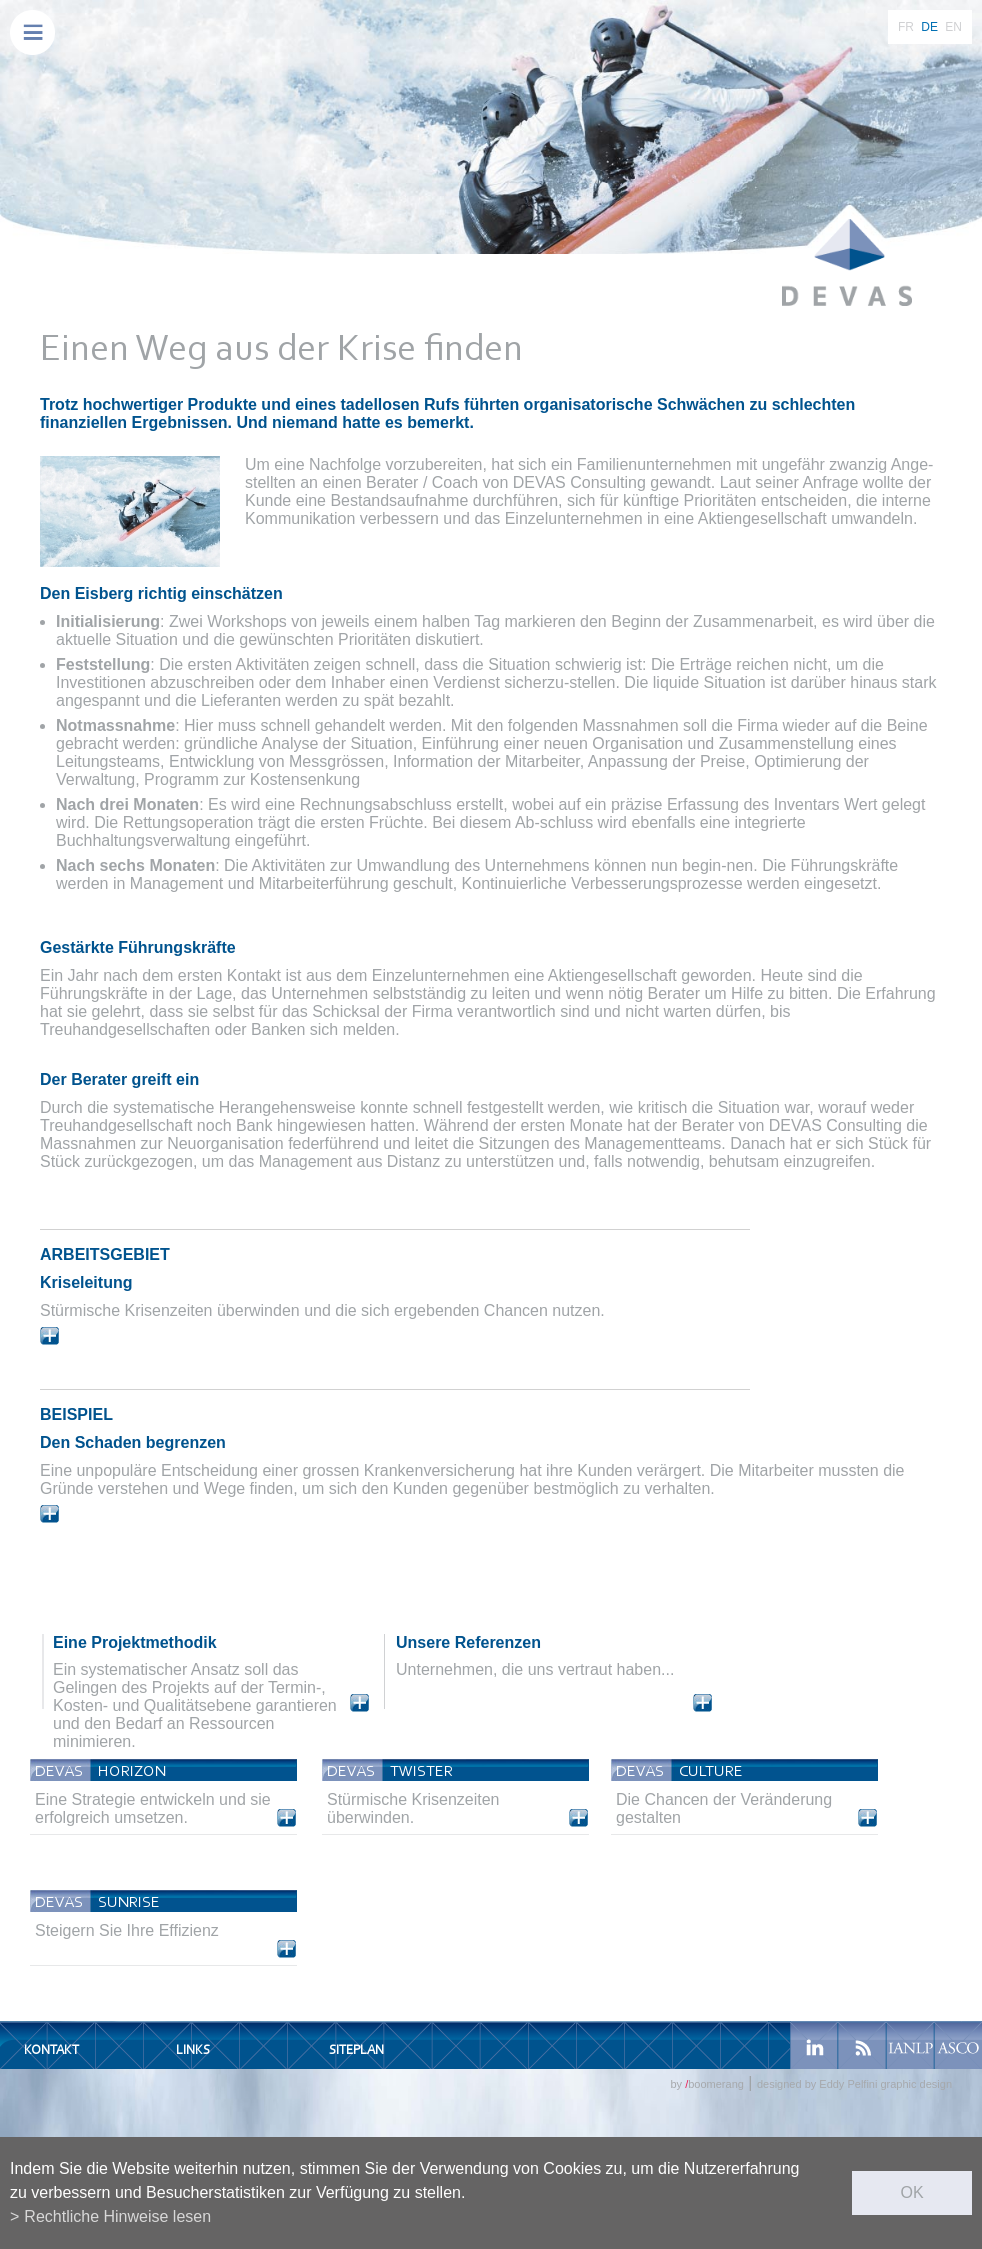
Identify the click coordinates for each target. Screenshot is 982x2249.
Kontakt (51, 2049)
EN (953, 27)
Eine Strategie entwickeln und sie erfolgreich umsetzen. (153, 1808)
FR (906, 27)
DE (929, 27)
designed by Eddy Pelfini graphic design (854, 2084)
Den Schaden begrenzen (133, 1442)
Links (193, 2049)
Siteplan (356, 2049)
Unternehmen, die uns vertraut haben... (535, 1669)
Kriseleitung (86, 1282)
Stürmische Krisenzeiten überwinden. (413, 1808)
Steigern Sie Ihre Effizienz (127, 1930)
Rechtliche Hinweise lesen (117, 2216)
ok (911, 2192)
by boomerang (706, 2084)
